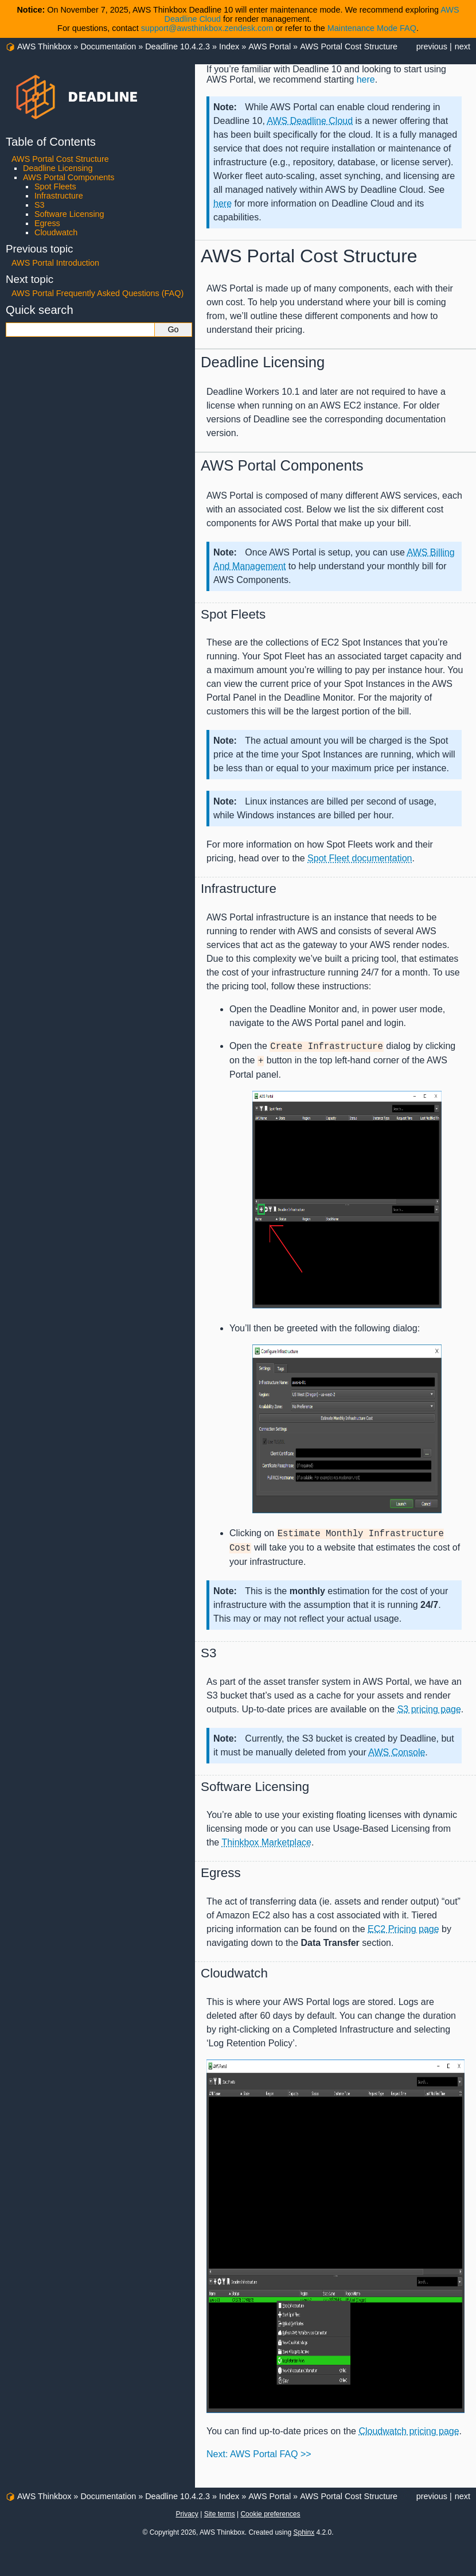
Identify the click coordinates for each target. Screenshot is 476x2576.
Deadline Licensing (58, 168)
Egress (47, 223)
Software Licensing (69, 214)
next (462, 46)
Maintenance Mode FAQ (371, 28)
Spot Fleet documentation (359, 858)
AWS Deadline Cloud (310, 121)
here (222, 203)
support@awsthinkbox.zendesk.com (207, 28)
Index (229, 46)
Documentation (108, 46)
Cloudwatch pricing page (408, 2431)
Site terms (219, 2514)
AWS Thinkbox (44, 46)
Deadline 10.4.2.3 (177, 46)
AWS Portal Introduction (55, 262)
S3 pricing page (429, 1709)
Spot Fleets (55, 186)
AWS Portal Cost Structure (348, 46)
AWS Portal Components (68, 177)
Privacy (186, 2514)
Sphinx (303, 2532)
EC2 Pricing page (403, 1929)
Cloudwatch (55, 232)
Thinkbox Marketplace (266, 1842)
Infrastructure (58, 195)
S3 (39, 204)
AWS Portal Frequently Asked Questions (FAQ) (97, 293)
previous (431, 46)
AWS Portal (269, 46)
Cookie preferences (270, 2514)
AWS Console (396, 1752)
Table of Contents (51, 141)
